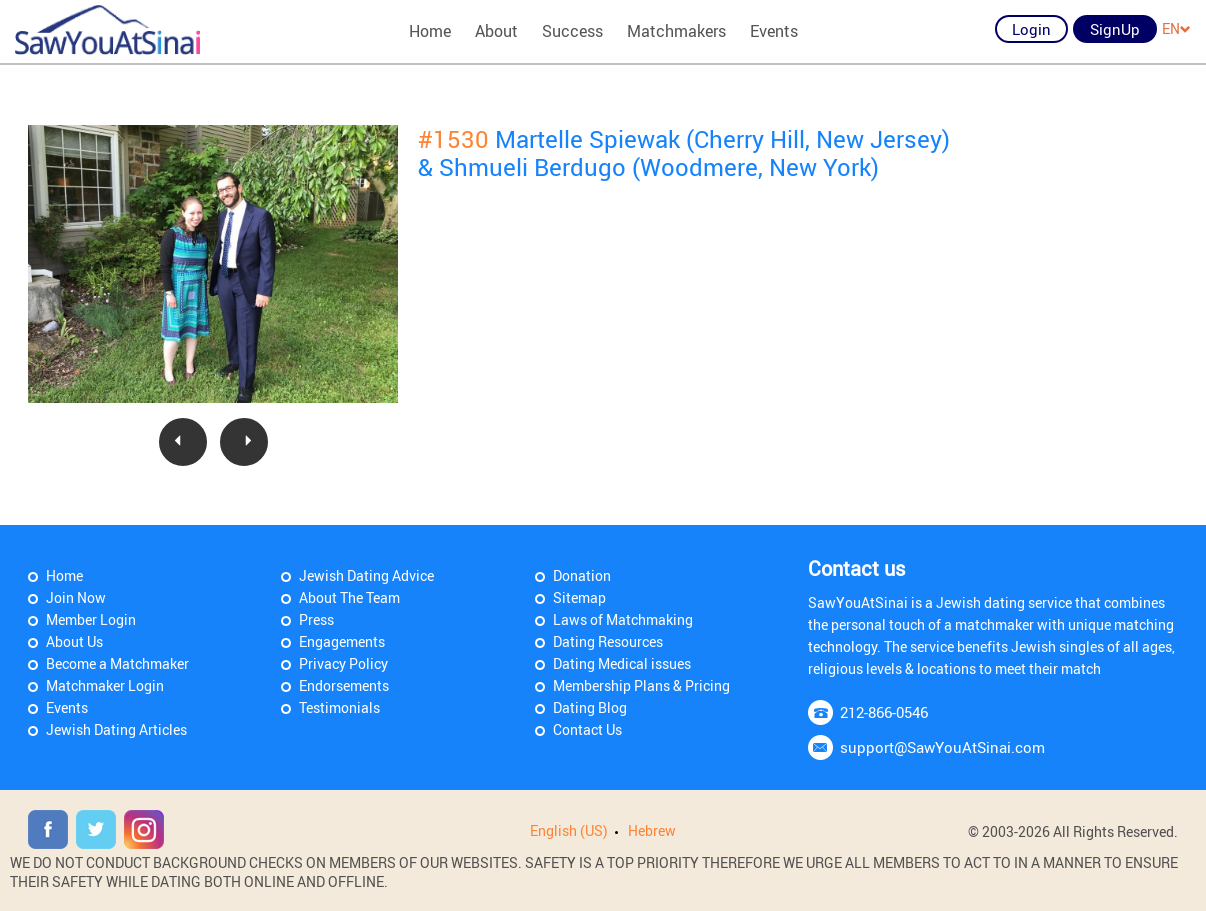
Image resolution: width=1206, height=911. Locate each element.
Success (572, 31)
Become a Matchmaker (117, 663)
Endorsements (344, 685)
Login (1031, 29)
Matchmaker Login (105, 685)
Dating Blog (590, 707)
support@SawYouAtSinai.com (942, 747)
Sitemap (579, 597)
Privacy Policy (343, 663)
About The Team (349, 597)
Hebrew (652, 830)
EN (1176, 28)
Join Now (76, 597)
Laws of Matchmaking (623, 619)
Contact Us (587, 729)
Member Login (91, 619)
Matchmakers (676, 31)
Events (774, 31)
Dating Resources (608, 641)
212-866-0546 (884, 712)
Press (316, 619)
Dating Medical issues (622, 663)
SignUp (1115, 29)
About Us (74, 641)
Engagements (342, 641)
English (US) (569, 830)
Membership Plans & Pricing (641, 685)
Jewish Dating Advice (366, 575)
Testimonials (339, 707)
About (496, 31)
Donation (582, 575)
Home (430, 31)
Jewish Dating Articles (116, 729)
